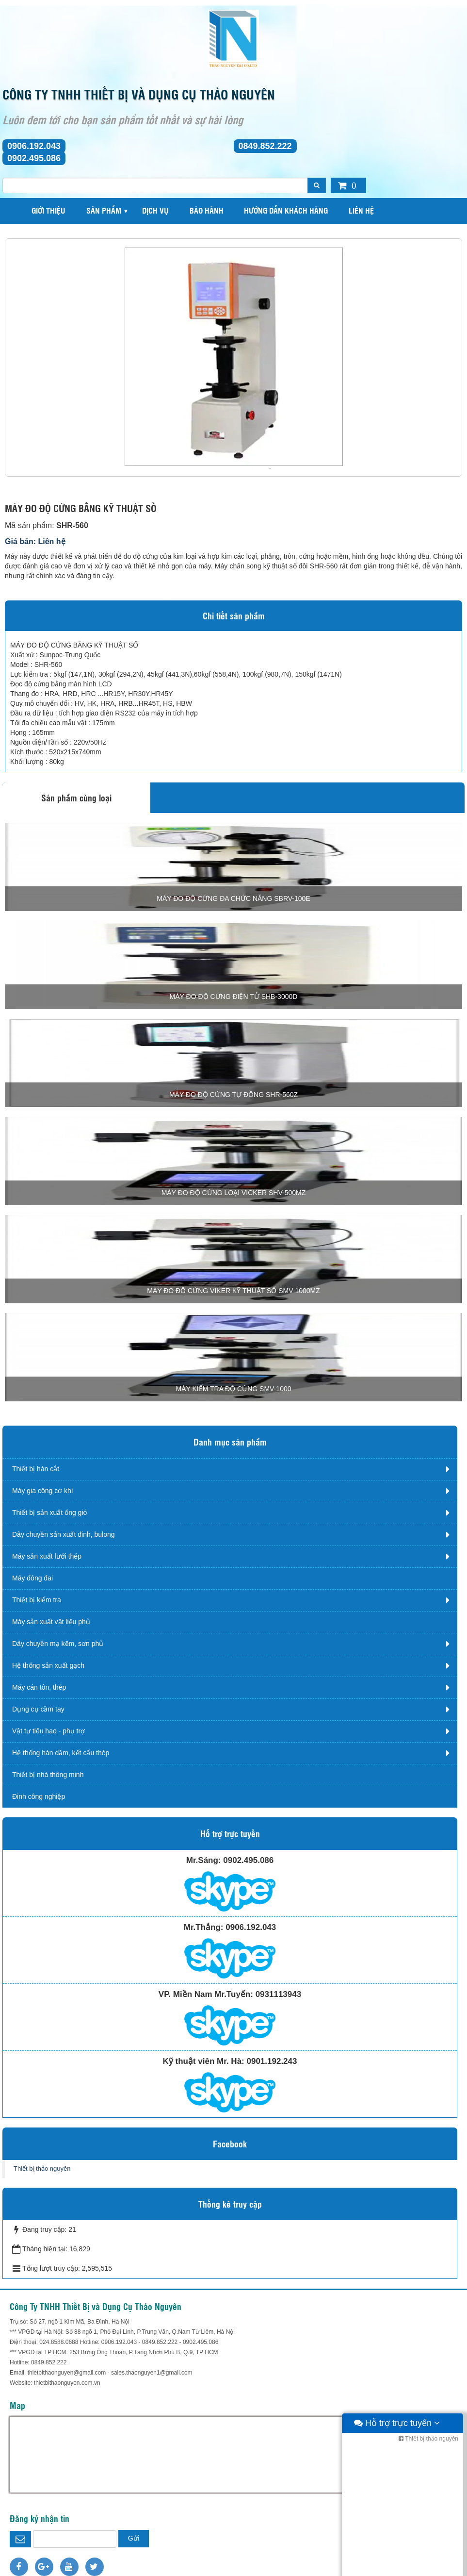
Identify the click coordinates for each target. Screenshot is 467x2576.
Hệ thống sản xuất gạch (48, 1665)
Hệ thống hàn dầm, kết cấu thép (60, 1753)
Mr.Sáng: (203, 1860)
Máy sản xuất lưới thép (46, 1556)
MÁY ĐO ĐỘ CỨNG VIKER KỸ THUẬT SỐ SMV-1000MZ (233, 1291)
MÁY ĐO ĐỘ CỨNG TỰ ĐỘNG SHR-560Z (233, 1094)
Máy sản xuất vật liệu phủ (51, 1622)
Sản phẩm (103, 210)
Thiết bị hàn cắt (35, 1469)
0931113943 (279, 1994)
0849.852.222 (265, 146)
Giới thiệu (48, 210)
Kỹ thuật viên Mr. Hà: (203, 2061)
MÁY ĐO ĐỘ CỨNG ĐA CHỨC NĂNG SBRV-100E (233, 898)
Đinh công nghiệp (38, 1796)
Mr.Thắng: (204, 1927)
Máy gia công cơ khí (42, 1491)
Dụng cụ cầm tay (38, 1709)
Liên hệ (361, 210)
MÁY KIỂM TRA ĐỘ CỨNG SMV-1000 (233, 1389)
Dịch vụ (155, 210)
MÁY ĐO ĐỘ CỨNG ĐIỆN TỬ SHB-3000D (234, 996)
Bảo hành (207, 210)
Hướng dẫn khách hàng (286, 210)
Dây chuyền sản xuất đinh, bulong (63, 1534)
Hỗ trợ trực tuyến (397, 2566)
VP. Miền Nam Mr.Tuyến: (206, 1994)
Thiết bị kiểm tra (36, 1600)
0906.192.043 (34, 146)
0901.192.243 (271, 2061)
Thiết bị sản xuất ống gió (49, 1512)
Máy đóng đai (32, 1578)
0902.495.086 (34, 158)
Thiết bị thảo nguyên (42, 2168)
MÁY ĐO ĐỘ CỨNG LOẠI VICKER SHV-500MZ (233, 1193)
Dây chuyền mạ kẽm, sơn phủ (57, 1643)
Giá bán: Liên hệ (35, 541)
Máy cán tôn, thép (39, 1687)
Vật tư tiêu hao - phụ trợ (48, 1731)
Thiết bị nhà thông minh (47, 1774)
